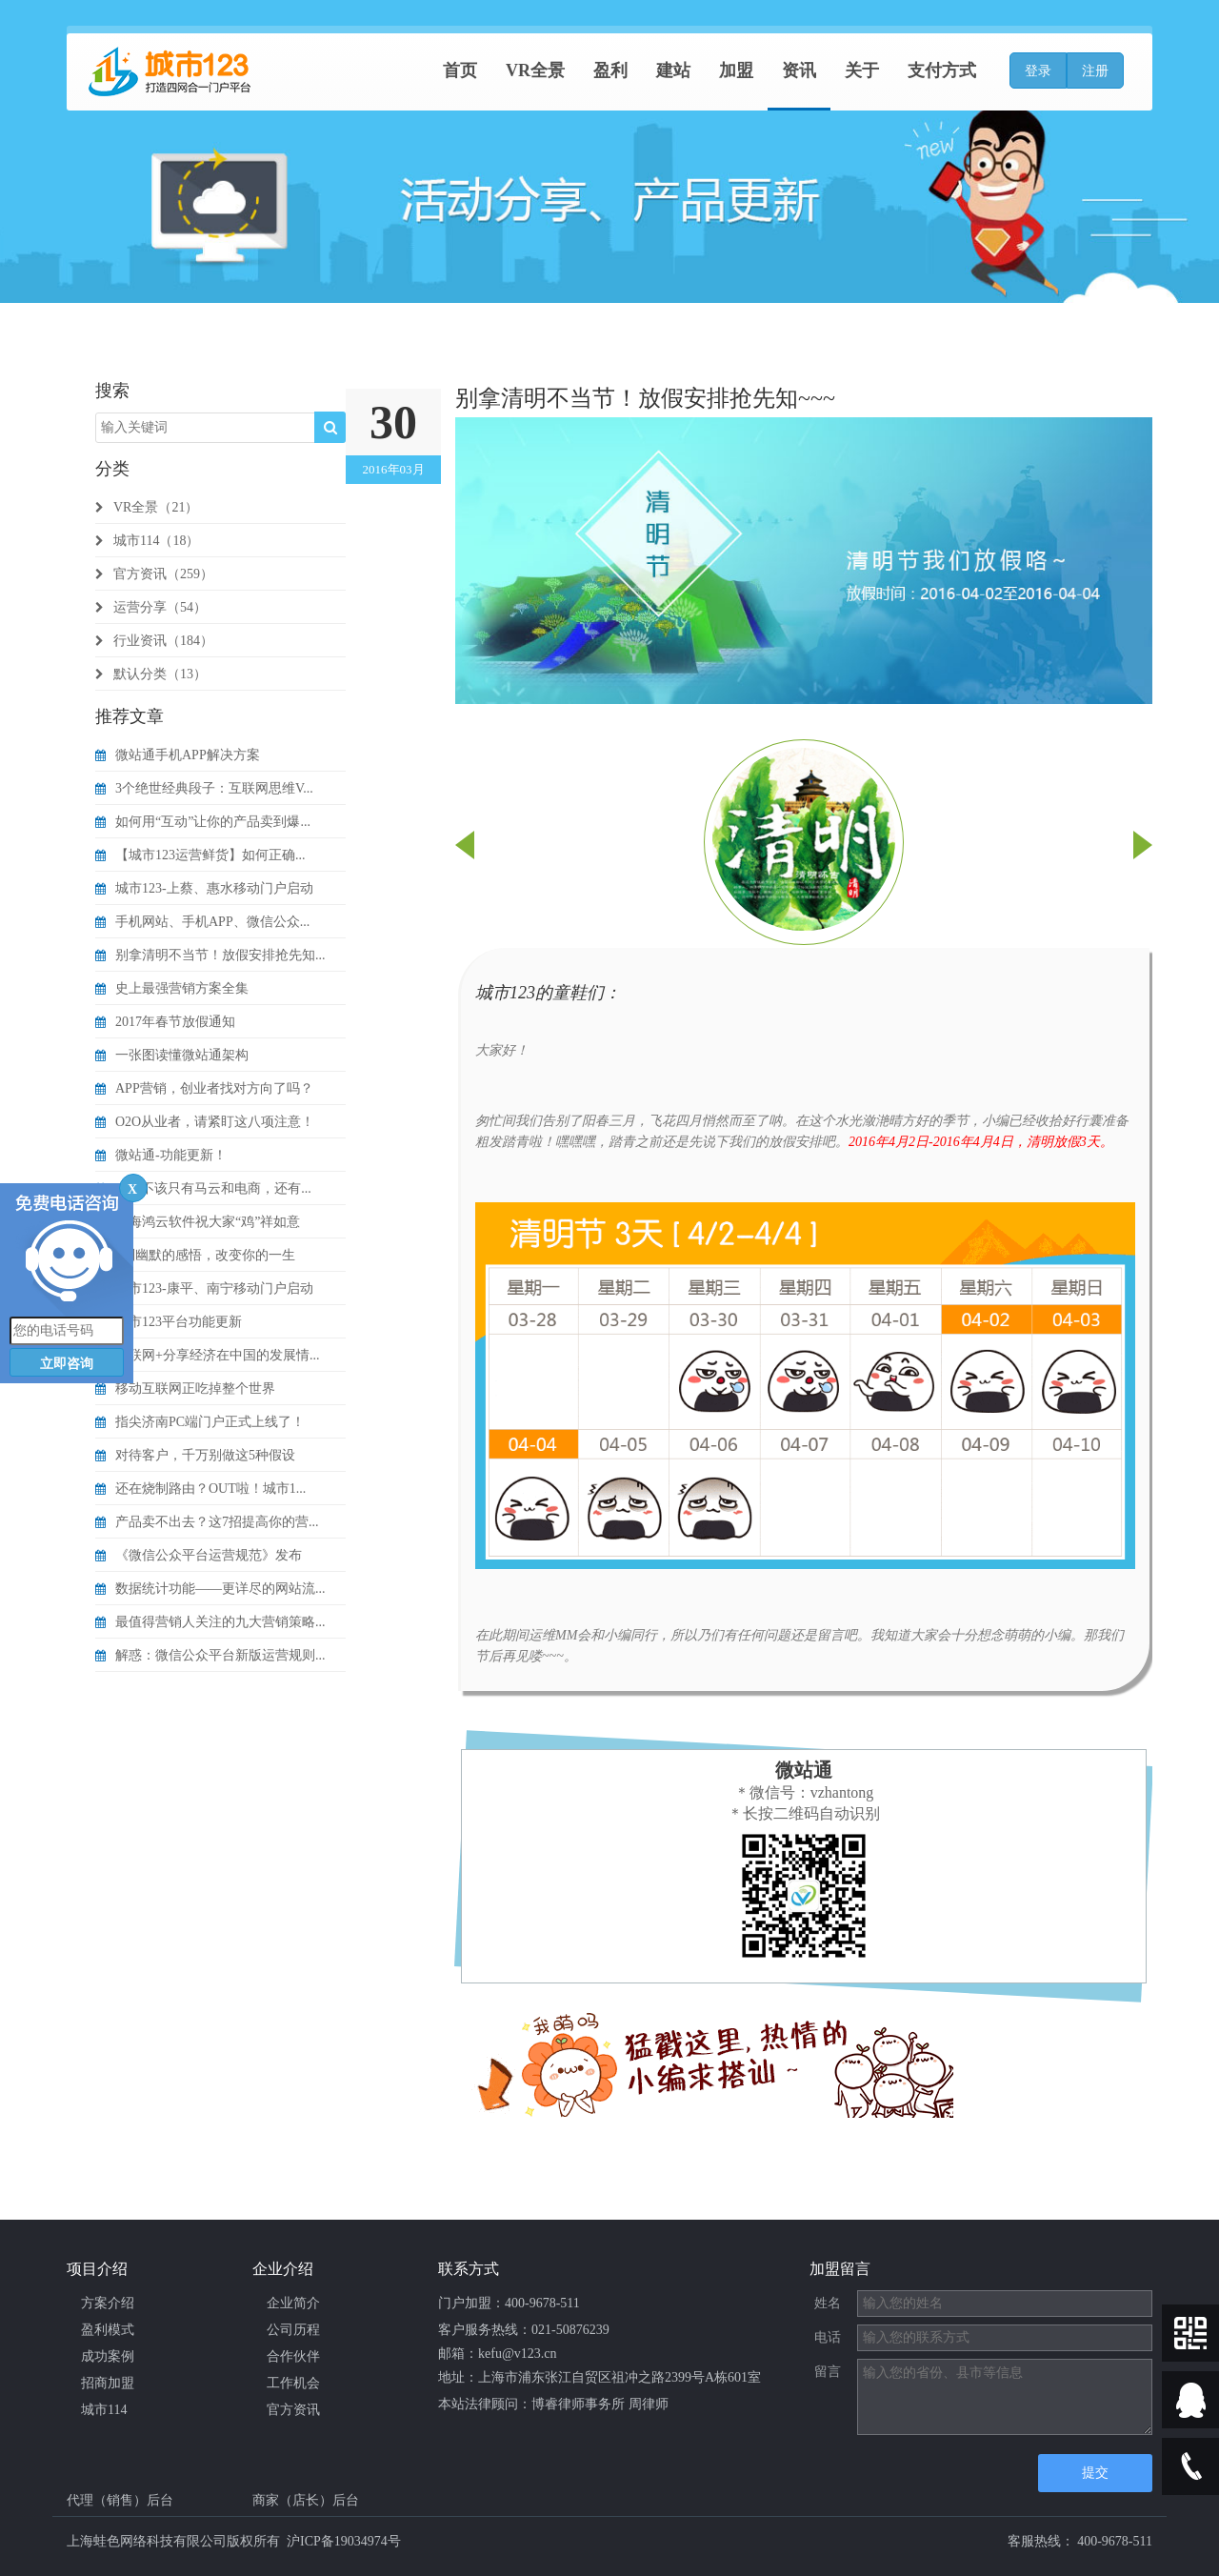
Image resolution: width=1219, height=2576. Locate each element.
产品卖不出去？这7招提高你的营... (207, 1522)
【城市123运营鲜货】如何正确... (200, 855)
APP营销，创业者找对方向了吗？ (204, 1088)
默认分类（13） (151, 674)
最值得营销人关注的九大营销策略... (210, 1622)
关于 (862, 70)
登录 (1038, 71)
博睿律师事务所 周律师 (600, 2404)
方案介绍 (107, 2303)
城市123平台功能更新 (168, 1322)
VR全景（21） (146, 507)
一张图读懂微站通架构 (172, 1055)
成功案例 (107, 2356)
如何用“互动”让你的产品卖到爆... (202, 822)
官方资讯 (293, 2410)
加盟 (736, 70)
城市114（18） (147, 540)
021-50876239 (570, 2330)
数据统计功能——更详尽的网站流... (210, 1588)
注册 (1095, 71)
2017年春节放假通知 (165, 1022)
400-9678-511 (542, 2303)
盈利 (610, 70)
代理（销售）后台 (120, 2500)
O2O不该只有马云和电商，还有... (203, 1188)
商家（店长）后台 (305, 2500)
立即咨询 (66, 1364)
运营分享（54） (151, 607)
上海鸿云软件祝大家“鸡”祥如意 (197, 1222)
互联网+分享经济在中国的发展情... (207, 1355)
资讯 (799, 70)
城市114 (104, 2410)
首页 (460, 70)
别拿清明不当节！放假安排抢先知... (210, 955)
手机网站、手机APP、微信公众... (202, 922)
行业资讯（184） (154, 641)
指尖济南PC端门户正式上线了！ (200, 1422)
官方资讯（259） (154, 574)
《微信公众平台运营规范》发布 (198, 1555)
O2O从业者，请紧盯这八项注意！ (204, 1122)
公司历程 (293, 2330)
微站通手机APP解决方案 (177, 755)
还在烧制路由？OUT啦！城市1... (200, 1488)
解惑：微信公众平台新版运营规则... (210, 1655)
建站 (673, 70)
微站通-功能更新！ (161, 1155)
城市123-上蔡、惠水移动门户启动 (204, 888)
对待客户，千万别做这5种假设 (195, 1455)
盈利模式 (107, 2330)
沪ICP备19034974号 (344, 2541)
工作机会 (293, 2383)
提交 (1095, 2472)
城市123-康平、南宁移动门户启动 (204, 1288)
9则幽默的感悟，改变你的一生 (195, 1255)
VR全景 (535, 70)
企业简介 (293, 2303)
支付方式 (942, 70)
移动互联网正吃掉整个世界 (185, 1388)
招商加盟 (107, 2383)
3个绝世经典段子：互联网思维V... (204, 788)
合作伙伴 (293, 2356)
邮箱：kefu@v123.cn (497, 2353)
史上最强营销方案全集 (172, 988)
